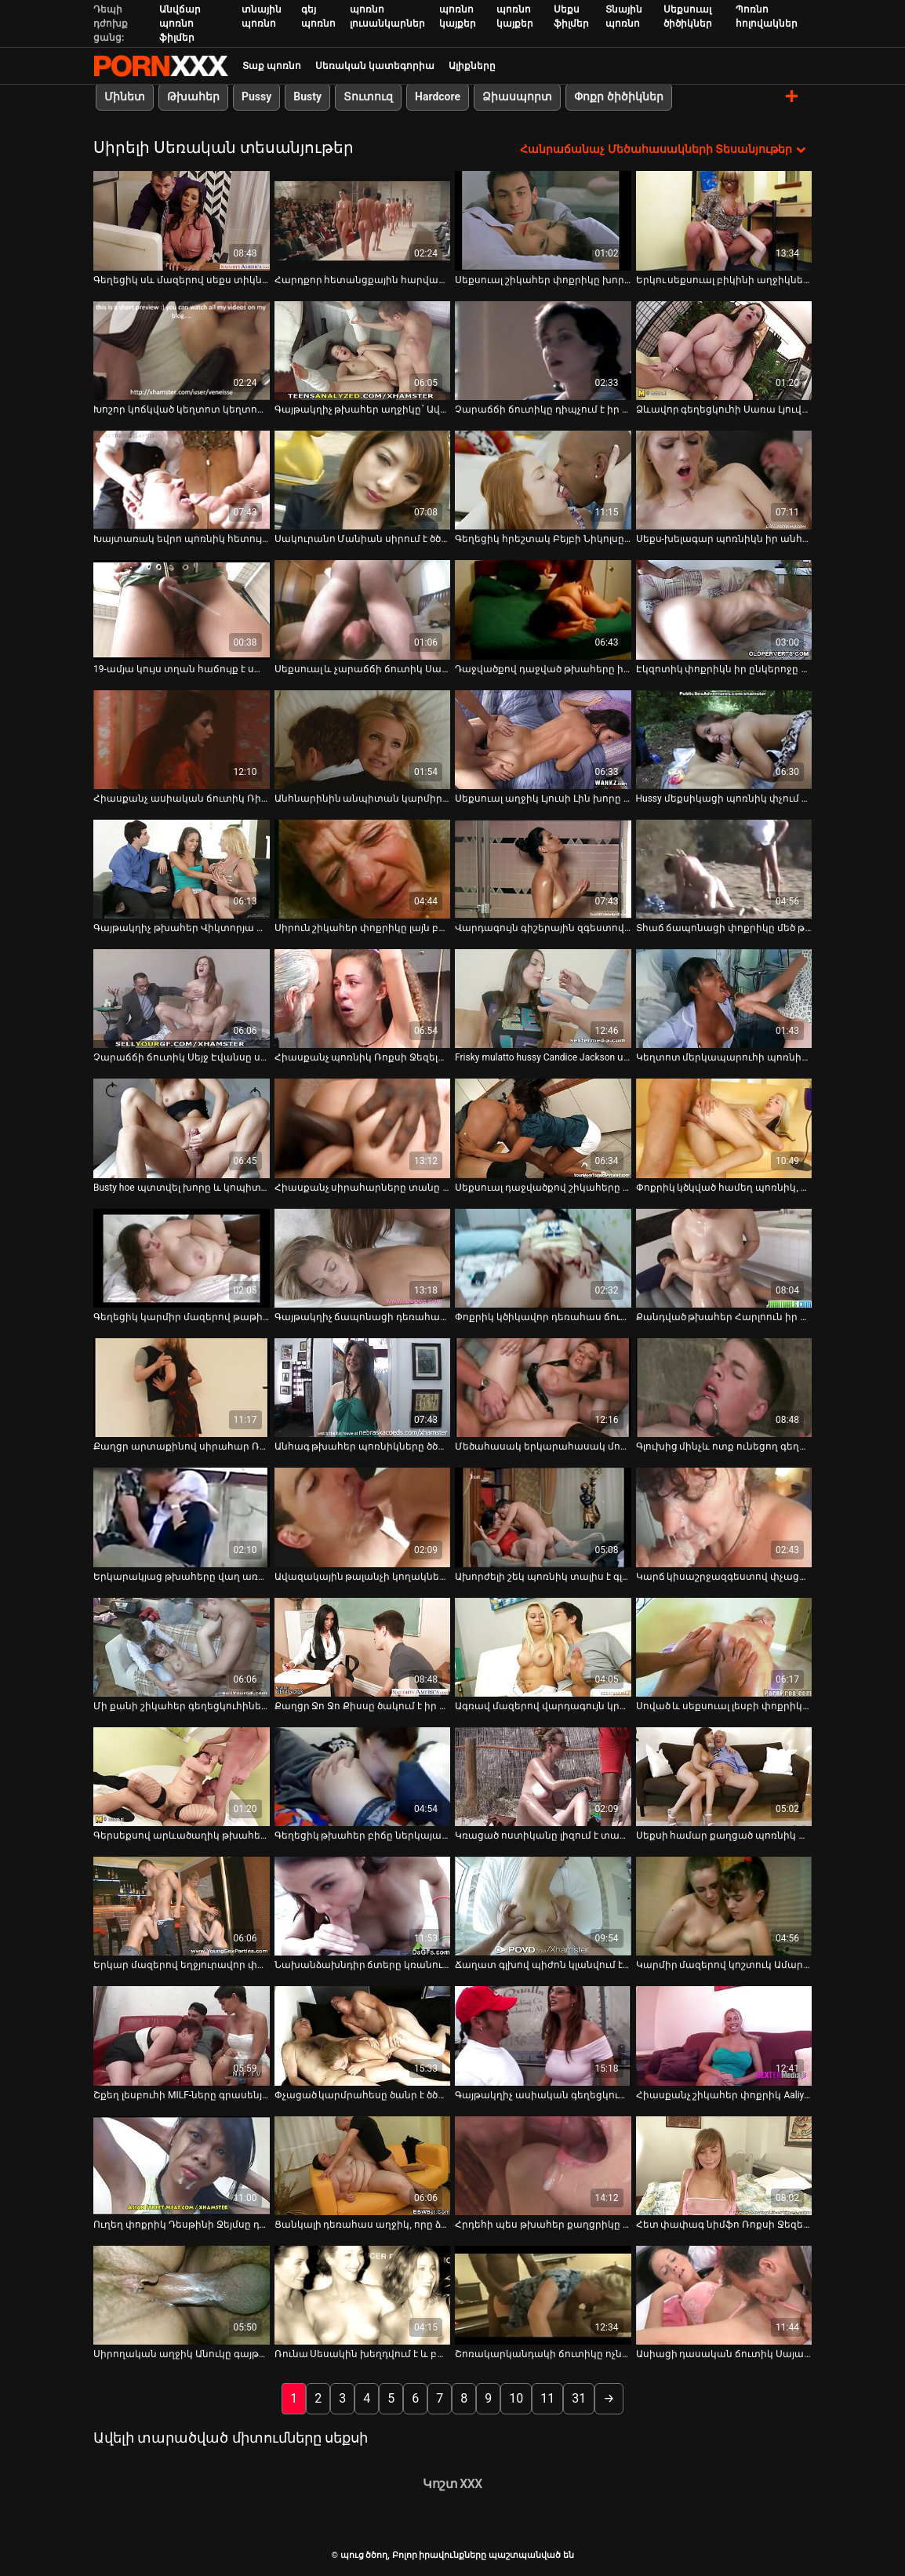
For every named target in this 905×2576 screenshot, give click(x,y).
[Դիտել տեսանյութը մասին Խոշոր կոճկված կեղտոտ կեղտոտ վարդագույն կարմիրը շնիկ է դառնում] (181, 349)
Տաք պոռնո (271, 65)
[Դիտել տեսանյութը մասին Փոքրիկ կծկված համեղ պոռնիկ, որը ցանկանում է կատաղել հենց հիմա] (724, 1128)
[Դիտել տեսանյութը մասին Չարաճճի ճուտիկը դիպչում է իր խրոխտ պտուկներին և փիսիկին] (543, 349)
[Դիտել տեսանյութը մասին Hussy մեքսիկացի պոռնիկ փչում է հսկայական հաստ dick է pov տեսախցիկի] (724, 738)
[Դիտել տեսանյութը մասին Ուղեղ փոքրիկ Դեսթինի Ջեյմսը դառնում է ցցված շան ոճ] (181, 2165)
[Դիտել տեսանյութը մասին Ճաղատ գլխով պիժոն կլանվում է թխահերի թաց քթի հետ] (543, 1906)
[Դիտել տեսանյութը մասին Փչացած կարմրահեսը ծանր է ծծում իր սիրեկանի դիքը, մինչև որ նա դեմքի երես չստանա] (362, 2035)
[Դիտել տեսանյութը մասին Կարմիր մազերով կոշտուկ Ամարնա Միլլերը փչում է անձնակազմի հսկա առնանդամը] (724, 1906)
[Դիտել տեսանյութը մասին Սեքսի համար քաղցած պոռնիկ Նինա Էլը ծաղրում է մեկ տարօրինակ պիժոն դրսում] (724, 1775)
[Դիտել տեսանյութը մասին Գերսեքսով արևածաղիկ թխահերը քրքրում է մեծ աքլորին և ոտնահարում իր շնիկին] (181, 1775)
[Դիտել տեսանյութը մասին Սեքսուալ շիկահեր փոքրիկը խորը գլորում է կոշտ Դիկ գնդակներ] (543, 220)
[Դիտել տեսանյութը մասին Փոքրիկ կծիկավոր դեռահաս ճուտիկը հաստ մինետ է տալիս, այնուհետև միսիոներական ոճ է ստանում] (543, 1257)
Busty (307, 96)
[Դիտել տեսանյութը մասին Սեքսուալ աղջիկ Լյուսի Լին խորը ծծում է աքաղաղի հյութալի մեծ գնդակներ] (543, 738)
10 (516, 2398)
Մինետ (124, 96)
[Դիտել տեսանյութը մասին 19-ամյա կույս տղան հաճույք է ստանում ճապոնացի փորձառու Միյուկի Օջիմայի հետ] (181, 609)
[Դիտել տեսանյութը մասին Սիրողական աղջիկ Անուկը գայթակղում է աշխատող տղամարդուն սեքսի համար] (181, 2295)
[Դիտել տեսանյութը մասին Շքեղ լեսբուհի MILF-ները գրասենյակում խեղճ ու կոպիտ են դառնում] (181, 2035)
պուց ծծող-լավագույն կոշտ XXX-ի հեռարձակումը (160, 66)
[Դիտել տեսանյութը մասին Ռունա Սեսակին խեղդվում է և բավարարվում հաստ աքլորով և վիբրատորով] (362, 2295)
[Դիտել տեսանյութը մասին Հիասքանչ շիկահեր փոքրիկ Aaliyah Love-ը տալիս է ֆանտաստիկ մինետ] (724, 2035)
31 (579, 2398)
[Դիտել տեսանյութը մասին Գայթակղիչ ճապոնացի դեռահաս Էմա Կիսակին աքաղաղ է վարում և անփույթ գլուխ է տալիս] (362, 1257)
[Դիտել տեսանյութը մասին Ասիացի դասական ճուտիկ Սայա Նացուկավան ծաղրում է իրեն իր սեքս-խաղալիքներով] (724, 2295)
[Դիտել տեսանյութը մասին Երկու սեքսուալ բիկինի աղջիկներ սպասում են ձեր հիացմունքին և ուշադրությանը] (724, 220)
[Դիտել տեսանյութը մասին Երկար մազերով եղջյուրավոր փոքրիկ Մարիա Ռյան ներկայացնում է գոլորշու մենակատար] (181, 1906)
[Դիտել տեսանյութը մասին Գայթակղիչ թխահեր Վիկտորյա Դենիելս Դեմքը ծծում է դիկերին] (181, 868)
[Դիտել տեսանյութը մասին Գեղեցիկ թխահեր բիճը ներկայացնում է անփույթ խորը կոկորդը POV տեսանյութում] (362, 1775)
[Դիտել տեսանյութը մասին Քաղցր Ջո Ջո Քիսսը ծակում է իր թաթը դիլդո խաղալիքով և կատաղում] (362, 1646)
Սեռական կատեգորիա (374, 65)
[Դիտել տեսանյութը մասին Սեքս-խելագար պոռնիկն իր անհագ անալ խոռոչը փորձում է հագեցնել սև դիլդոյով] (724, 480)
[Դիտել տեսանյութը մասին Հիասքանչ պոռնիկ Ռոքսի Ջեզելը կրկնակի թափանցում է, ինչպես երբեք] (362, 998)
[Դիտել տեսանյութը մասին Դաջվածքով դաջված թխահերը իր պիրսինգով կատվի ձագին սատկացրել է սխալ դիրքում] (543, 609)
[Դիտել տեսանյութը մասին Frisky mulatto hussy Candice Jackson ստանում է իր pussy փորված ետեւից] (543, 998)
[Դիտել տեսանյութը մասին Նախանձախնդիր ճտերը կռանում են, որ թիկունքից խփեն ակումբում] (362, 1906)
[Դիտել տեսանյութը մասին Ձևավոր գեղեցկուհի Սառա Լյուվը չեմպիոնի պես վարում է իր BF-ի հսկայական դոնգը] (724, 349)
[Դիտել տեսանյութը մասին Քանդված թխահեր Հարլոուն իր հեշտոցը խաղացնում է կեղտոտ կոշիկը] (724, 1257)
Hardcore (437, 96)
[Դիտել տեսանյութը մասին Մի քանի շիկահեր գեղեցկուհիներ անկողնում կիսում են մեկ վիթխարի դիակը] (181, 1646)
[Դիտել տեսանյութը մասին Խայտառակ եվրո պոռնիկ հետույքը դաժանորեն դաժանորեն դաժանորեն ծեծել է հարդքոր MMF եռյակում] (181, 480)
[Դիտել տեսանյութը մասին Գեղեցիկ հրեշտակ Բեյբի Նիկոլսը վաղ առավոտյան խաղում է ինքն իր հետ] (543, 480)
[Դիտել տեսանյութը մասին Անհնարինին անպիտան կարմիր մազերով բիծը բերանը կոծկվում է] (362, 738)
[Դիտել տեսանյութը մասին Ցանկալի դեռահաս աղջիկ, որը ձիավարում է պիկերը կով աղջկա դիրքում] (362, 2165)
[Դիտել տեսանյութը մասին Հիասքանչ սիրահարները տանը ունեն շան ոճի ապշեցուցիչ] (362, 1128)
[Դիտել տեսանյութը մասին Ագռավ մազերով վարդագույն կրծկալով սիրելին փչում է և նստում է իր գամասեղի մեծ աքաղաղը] (543, 1646)
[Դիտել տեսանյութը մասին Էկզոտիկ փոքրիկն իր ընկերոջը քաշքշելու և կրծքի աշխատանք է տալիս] (724, 609)
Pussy (256, 96)
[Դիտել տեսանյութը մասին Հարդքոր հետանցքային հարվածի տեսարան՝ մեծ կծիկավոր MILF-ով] (362, 220)
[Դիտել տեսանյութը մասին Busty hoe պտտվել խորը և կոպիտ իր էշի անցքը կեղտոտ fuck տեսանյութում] (181, 1128)
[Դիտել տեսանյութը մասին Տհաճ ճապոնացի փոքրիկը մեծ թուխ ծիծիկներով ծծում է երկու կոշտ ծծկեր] (724, 868)
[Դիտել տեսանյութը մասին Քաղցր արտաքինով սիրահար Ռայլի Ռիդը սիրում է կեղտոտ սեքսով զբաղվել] (181, 1387)
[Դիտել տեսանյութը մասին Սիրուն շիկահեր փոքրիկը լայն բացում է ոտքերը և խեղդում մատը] (362, 868)
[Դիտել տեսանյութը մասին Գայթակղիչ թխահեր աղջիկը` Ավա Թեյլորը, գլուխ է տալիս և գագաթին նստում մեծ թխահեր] (362, 349)
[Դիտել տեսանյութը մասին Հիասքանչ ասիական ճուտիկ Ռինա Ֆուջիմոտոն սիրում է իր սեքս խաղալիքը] (181, 738)
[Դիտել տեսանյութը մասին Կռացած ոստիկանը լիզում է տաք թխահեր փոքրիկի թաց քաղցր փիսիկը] (543, 1775)
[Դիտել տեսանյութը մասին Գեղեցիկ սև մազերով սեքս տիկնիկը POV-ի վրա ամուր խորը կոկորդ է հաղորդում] (181, 220)
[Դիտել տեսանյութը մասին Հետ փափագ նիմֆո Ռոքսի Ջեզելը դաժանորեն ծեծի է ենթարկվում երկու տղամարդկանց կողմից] (724, 2165)
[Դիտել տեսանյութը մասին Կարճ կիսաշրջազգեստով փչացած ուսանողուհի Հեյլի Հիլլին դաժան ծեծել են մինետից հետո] (724, 1517)
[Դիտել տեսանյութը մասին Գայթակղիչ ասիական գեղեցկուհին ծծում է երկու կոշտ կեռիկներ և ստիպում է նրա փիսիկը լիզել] (543, 2035)
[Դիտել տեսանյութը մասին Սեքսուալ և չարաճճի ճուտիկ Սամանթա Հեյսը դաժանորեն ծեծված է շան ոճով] (362, 609)
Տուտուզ (368, 96)
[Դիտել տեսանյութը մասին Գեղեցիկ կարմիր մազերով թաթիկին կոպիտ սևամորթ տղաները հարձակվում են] (181, 1257)
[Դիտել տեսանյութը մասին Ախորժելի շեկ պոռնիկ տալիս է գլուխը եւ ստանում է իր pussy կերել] (543, 1517)
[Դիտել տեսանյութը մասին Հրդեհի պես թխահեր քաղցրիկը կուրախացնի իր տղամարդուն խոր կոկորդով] (543, 2165)
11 (547, 2398)
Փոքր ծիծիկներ (618, 96)
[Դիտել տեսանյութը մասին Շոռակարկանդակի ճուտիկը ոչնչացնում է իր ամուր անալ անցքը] (543, 2295)
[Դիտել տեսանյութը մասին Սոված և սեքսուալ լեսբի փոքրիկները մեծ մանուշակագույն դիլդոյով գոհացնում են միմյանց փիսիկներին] (724, 1646)
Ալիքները (472, 65)
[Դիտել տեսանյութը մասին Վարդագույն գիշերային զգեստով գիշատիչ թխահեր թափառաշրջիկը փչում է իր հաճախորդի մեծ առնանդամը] (543, 868)
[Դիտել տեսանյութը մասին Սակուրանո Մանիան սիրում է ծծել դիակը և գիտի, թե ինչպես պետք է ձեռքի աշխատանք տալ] (362, 480)
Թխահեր (193, 96)
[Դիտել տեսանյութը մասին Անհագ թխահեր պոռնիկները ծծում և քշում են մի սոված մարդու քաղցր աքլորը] (362, 1387)
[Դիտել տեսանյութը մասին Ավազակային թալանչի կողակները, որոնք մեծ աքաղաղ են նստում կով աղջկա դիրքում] (362, 1517)
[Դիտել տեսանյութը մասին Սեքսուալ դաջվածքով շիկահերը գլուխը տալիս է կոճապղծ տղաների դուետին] (543, 1128)
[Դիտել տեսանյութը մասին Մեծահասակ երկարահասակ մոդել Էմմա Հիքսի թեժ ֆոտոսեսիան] (543, 1387)
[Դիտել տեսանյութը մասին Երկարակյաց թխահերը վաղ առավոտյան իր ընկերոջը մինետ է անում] (181, 1517)
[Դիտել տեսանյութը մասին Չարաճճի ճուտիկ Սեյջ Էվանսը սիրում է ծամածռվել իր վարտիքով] (181, 998)
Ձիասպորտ (517, 96)
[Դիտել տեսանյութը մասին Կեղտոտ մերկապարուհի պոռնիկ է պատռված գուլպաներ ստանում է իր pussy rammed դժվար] (724, 998)
